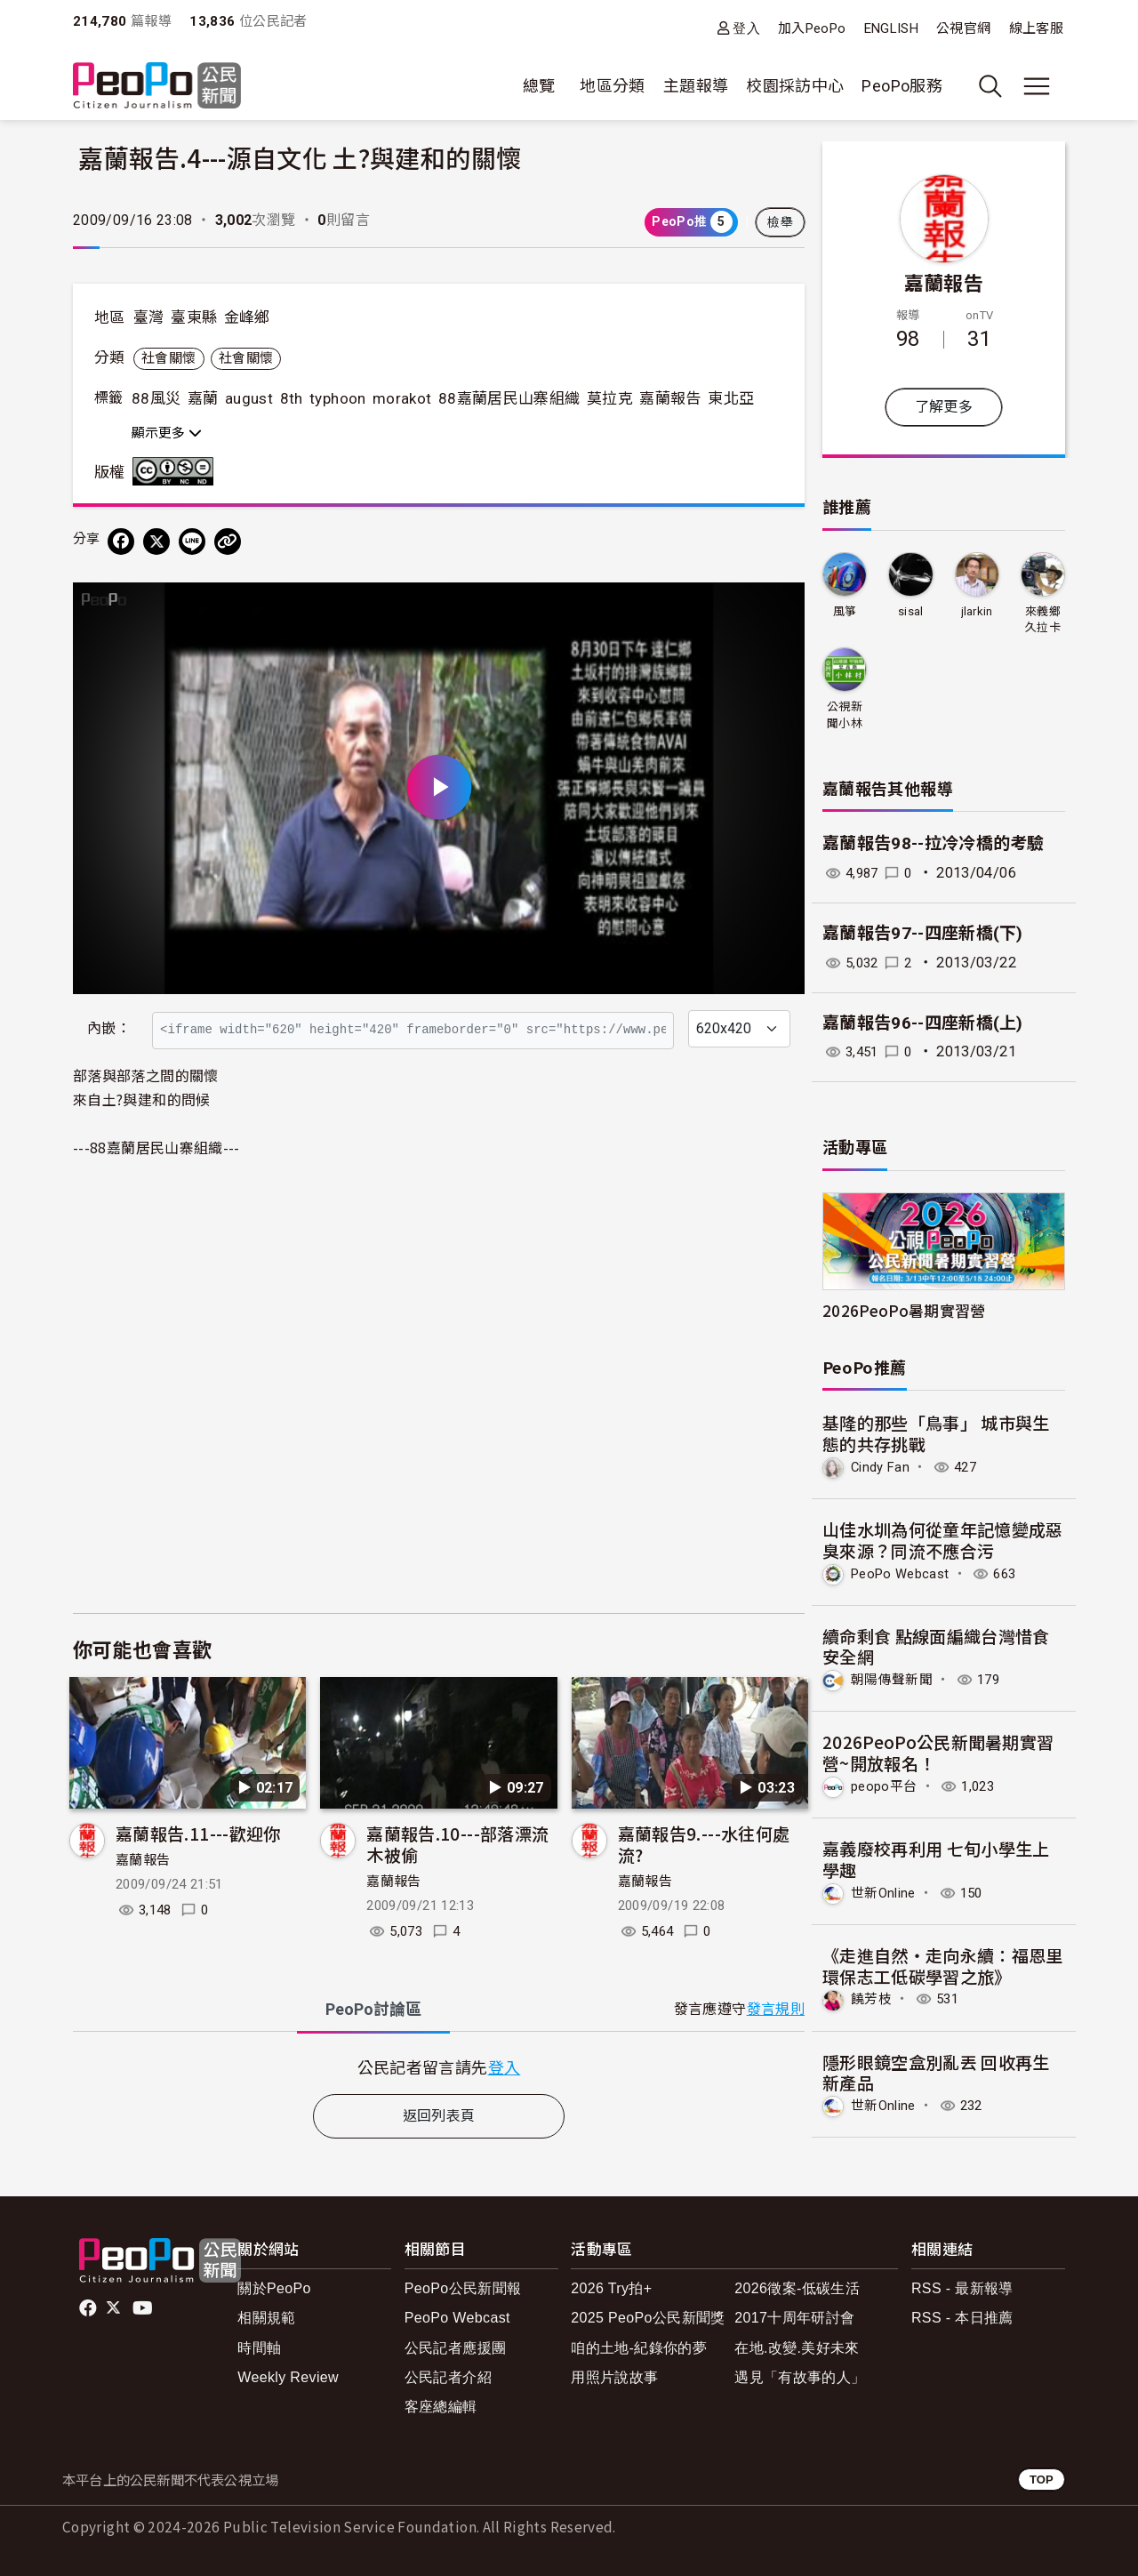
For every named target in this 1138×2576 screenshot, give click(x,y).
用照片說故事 (614, 2373)
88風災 (156, 398)
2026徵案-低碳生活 (797, 2285)
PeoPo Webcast (905, 1572)
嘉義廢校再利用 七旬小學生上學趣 (936, 1857)
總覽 (539, 85)
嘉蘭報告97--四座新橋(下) (922, 933)
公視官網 (963, 28)
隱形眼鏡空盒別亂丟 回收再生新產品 (936, 2069)
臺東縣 (194, 317)
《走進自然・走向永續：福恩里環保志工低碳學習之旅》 (942, 1963)
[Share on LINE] (192, 541)
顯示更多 (167, 433)
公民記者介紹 (448, 2373)
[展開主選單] (1036, 86)
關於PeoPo (274, 2285)
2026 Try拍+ (611, 2285)
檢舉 (780, 222)
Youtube (144, 2305)
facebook (89, 2305)
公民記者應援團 (456, 2344)
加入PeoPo (812, 28)
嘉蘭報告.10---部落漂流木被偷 (457, 1843)
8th (291, 398)
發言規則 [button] (776, 2009)
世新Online (886, 1890)
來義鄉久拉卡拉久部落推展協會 (1043, 620)
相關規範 (266, 2315)
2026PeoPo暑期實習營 (904, 1310)
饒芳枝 (872, 1996)
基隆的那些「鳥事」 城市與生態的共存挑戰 (936, 1433)
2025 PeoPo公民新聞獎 (648, 2315)
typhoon (337, 398)
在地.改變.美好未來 (797, 2344)
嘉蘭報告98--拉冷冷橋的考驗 (933, 843)
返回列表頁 (439, 2115)
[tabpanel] (439, 2067)
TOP (1042, 2476)
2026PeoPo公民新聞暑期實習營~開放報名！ (938, 1751)
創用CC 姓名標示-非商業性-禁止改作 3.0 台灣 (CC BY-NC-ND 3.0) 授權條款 (176, 471)
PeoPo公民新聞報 (463, 2285)
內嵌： (109, 1028)
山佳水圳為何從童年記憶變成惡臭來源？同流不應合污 (942, 1538)
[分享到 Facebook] (121, 541)
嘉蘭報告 (670, 398)
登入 (746, 28)
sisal (911, 611)
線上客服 (1036, 28)
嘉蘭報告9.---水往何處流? (704, 1843)
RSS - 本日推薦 (962, 2315)
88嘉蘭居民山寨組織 (509, 398)
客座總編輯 (441, 2403)
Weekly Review (288, 2373)
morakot (402, 398)
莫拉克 (610, 398)
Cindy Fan (882, 1466)
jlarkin (976, 611)
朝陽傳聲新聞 (894, 1678)
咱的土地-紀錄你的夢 (639, 2344)
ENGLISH (891, 28)
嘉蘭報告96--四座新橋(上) (922, 1023)
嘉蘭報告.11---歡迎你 (198, 1833)
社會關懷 (168, 358)
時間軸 (259, 2344)
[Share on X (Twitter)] (156, 541)
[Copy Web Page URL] (227, 541)
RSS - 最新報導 (962, 2285)
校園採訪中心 (795, 85)
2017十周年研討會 (794, 2315)
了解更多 (944, 406)
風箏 (845, 611)
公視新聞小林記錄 (844, 715)
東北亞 (731, 398)
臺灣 (148, 317)
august (249, 398)
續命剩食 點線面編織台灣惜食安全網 (936, 1645)
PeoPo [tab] (373, 2009)
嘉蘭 (203, 398)
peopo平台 (886, 1785)
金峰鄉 (247, 317)
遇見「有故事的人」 (799, 2373)
